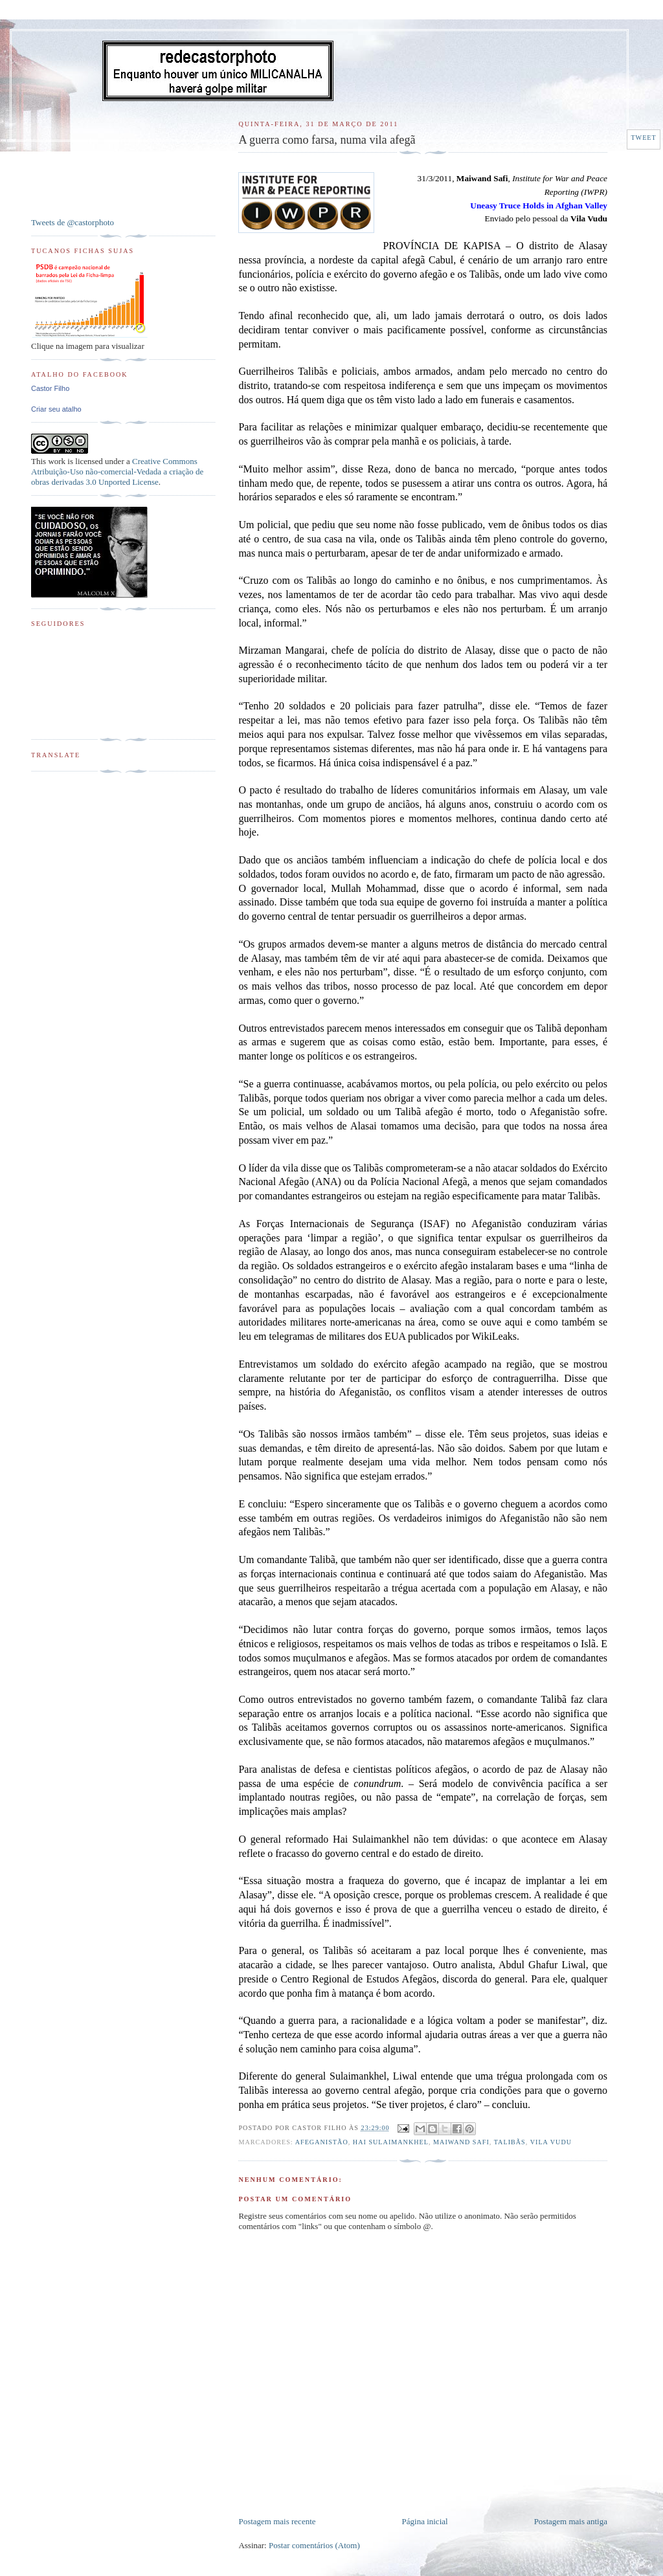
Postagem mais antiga (570, 2521)
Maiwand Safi (461, 2142)
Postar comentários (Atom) (314, 2545)
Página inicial (425, 2521)
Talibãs (510, 2142)
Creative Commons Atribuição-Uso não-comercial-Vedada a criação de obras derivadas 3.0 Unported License (117, 471)
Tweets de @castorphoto (72, 222)
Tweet (643, 137)
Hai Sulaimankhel (391, 2142)
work (56, 461)
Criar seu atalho (56, 409)
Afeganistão (321, 2142)
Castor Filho (50, 388)
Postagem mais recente (276, 2521)
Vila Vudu (551, 2142)
